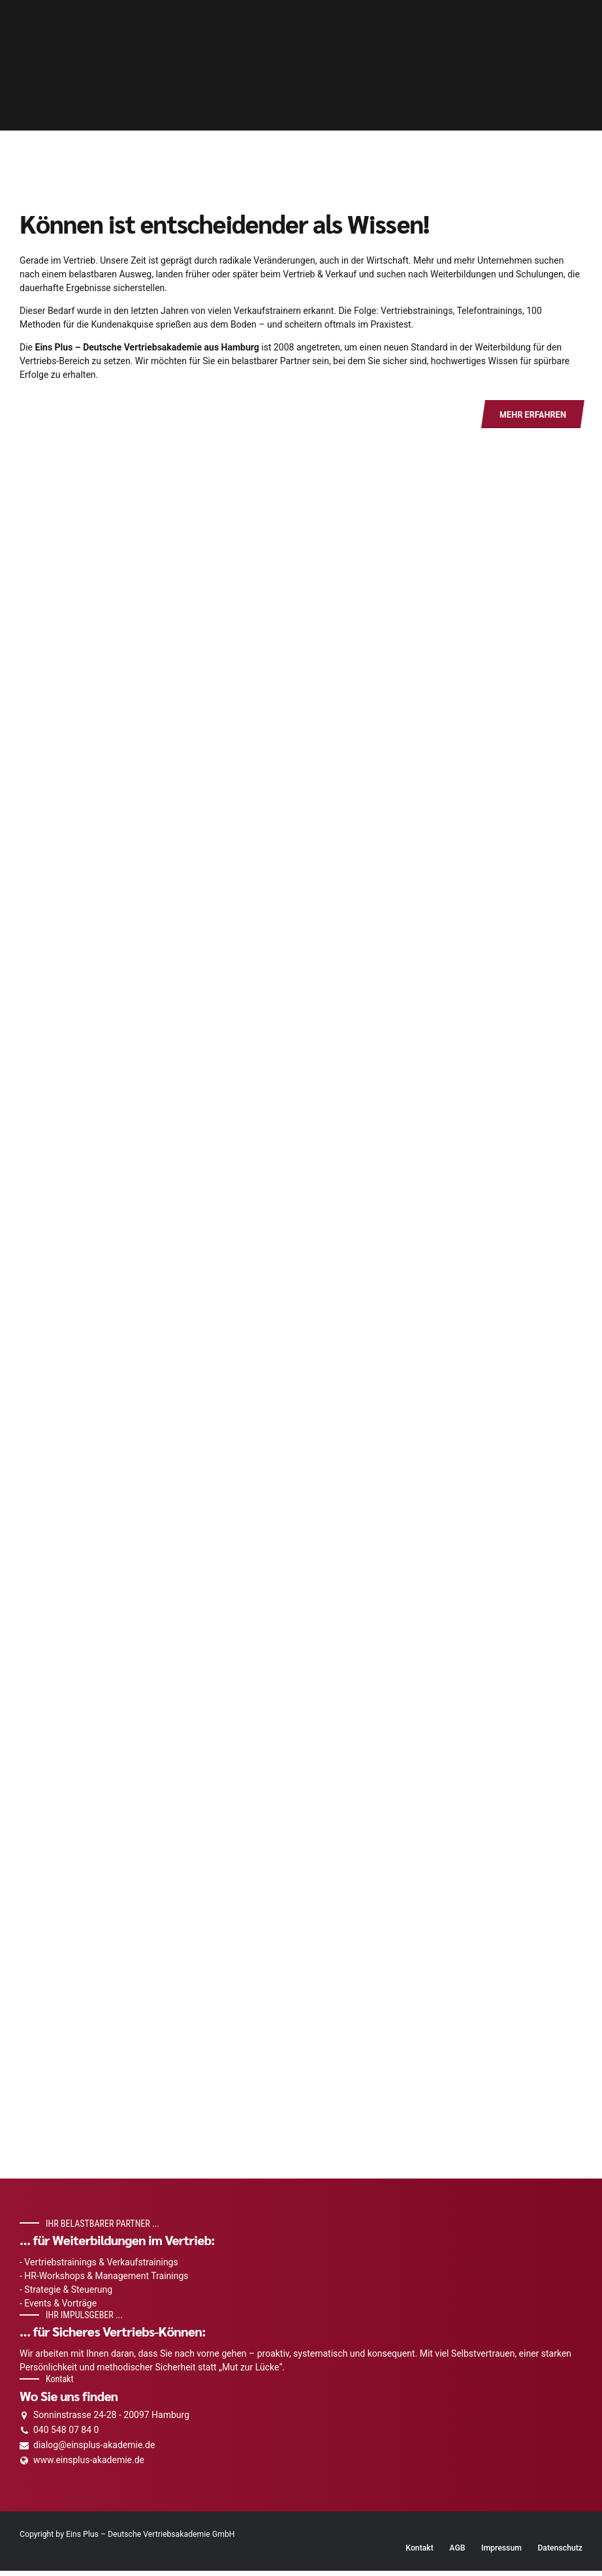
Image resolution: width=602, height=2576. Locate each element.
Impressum (501, 2552)
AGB (457, 2552)
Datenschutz (559, 2552)
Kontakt (419, 2552)
